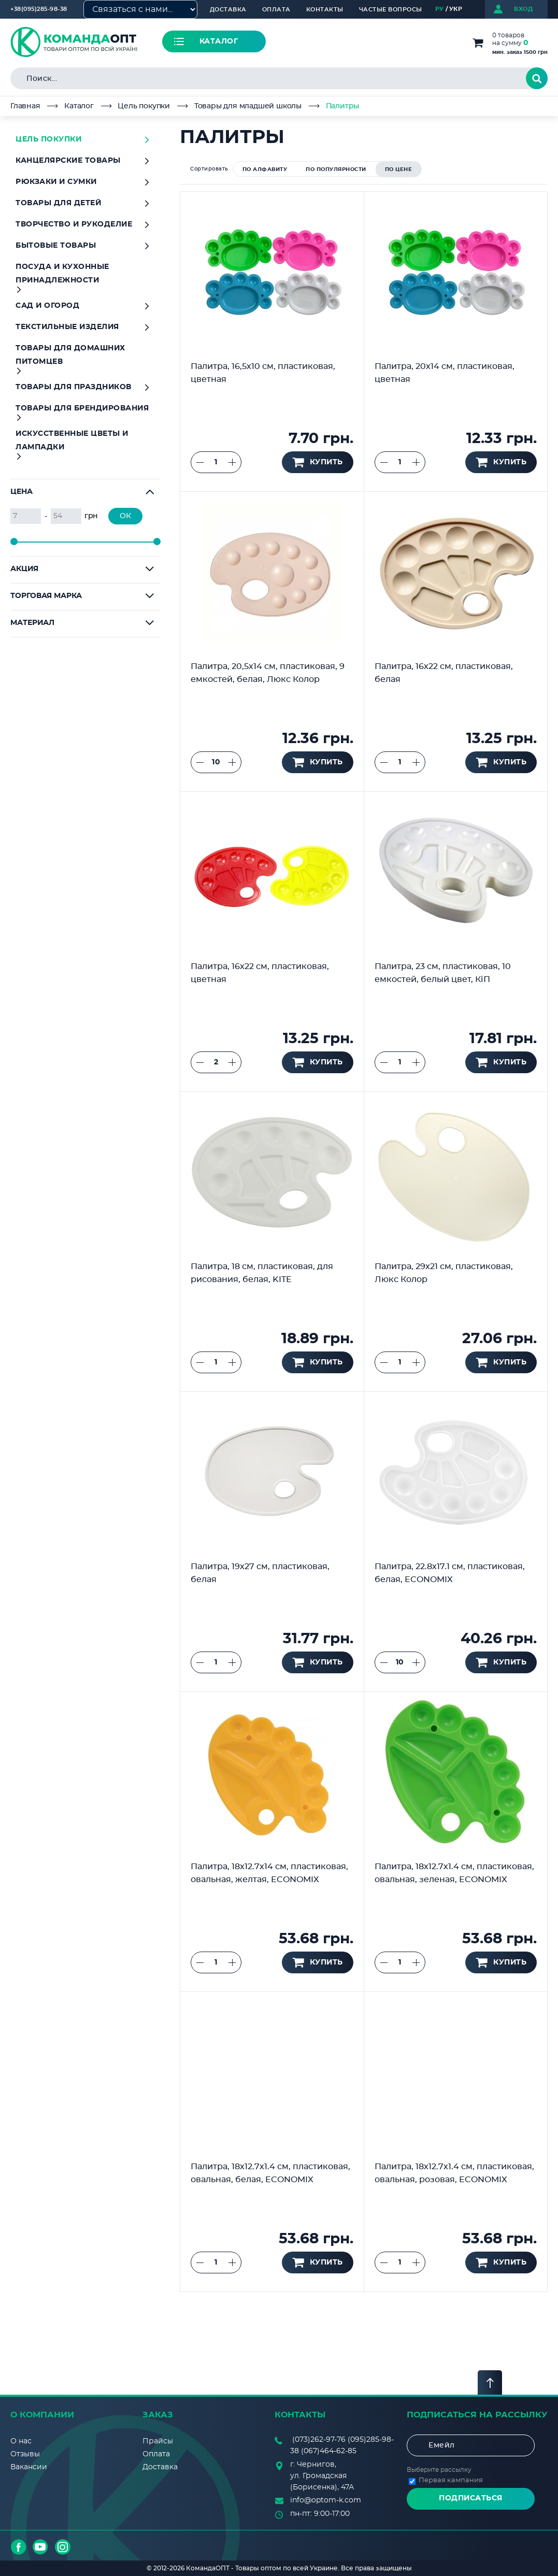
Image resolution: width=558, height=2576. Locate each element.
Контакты (325, 9)
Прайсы (157, 2441)
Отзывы (25, 2454)
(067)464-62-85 (328, 2451)
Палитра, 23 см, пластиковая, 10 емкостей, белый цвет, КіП (443, 973)
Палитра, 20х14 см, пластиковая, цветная (444, 372)
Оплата (276, 9)
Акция (24, 569)
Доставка (228, 9)
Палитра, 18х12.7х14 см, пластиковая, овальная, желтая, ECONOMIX (269, 1873)
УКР (456, 9)
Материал (32, 623)
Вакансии (28, 2467)
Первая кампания (451, 2480)
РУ (439, 9)
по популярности (336, 169)
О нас (21, 2441)
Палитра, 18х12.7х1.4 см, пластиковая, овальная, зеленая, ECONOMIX (454, 1873)
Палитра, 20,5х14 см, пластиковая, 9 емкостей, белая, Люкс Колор (268, 673)
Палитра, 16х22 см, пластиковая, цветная (260, 973)
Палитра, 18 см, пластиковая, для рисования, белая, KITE (262, 1273)
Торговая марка (46, 596)
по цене (398, 169)
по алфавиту (265, 169)
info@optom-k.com (325, 2500)
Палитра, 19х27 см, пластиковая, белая (260, 1573)
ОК (125, 516)
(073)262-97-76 (319, 2439)
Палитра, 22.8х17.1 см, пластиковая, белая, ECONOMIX (450, 1573)
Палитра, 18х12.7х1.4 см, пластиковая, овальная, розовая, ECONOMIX (454, 2173)
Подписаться (471, 2498)
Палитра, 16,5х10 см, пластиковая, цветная (263, 372)
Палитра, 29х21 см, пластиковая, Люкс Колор (444, 1273)
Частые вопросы (390, 9)
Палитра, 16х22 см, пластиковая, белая (444, 673)
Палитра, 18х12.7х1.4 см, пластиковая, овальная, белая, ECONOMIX (270, 2173)
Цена (21, 491)
